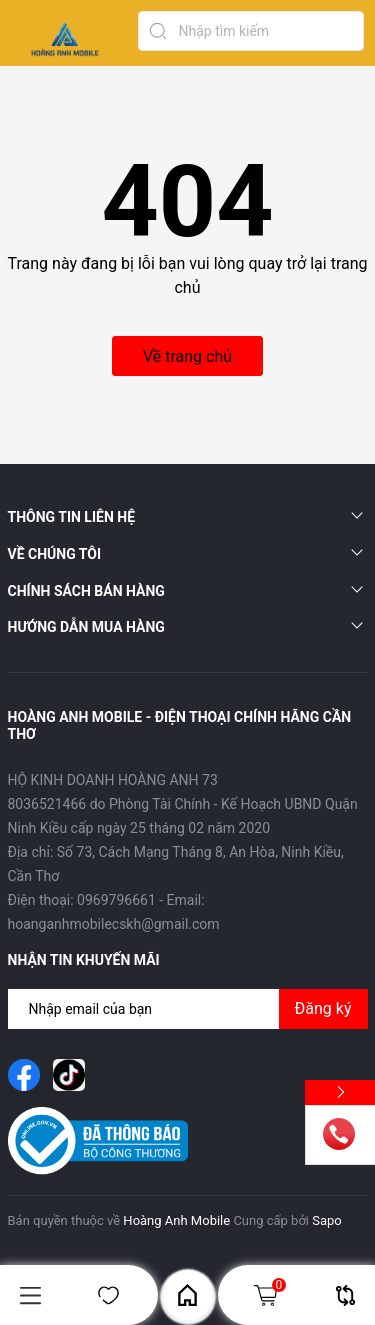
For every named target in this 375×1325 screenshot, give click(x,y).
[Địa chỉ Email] (188, 1009)
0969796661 (116, 900)
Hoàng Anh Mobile (176, 1220)
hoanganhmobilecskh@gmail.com (114, 924)
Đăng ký (323, 1008)
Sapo (327, 1220)
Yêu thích (108, 1295)
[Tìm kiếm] (158, 31)
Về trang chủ (187, 356)
